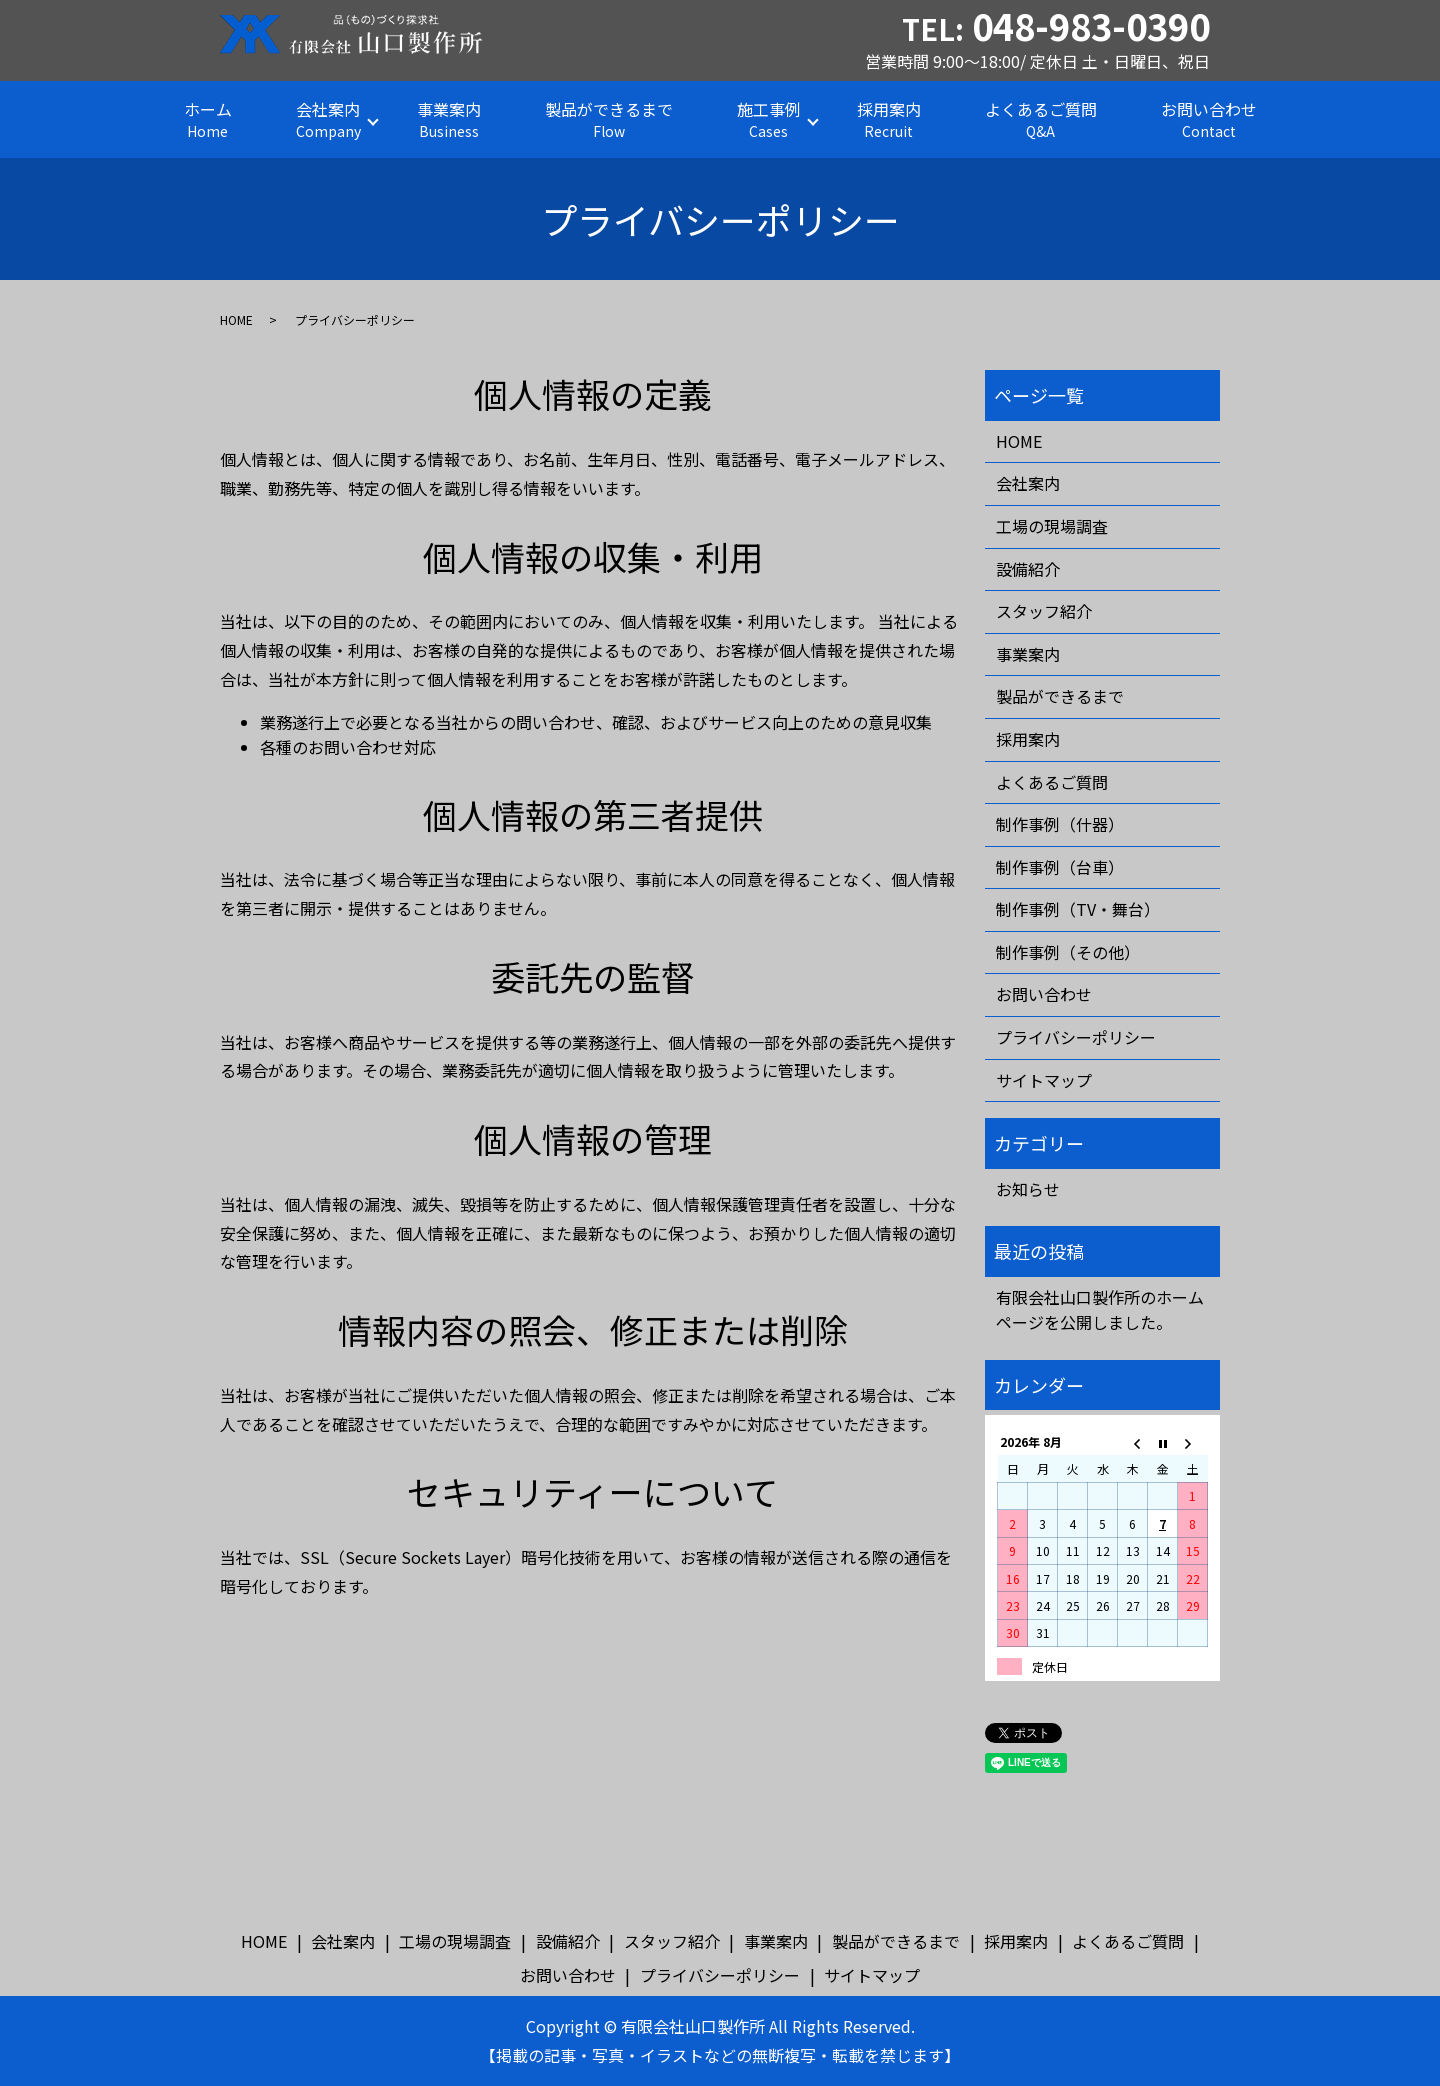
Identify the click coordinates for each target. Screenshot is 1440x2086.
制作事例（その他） (1068, 952)
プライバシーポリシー (1076, 1037)
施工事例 (769, 119)
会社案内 (328, 119)
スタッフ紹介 (1044, 611)
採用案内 (889, 119)
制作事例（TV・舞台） (1078, 909)
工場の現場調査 (1052, 526)
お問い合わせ (1209, 119)
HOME (236, 319)
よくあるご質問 (1041, 119)
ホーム (208, 119)
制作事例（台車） (1060, 867)
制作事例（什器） (1060, 824)
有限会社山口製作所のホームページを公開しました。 (1100, 1310)
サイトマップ (1044, 1080)
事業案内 (449, 119)
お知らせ (1028, 1189)
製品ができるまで (609, 119)
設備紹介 (1028, 569)
